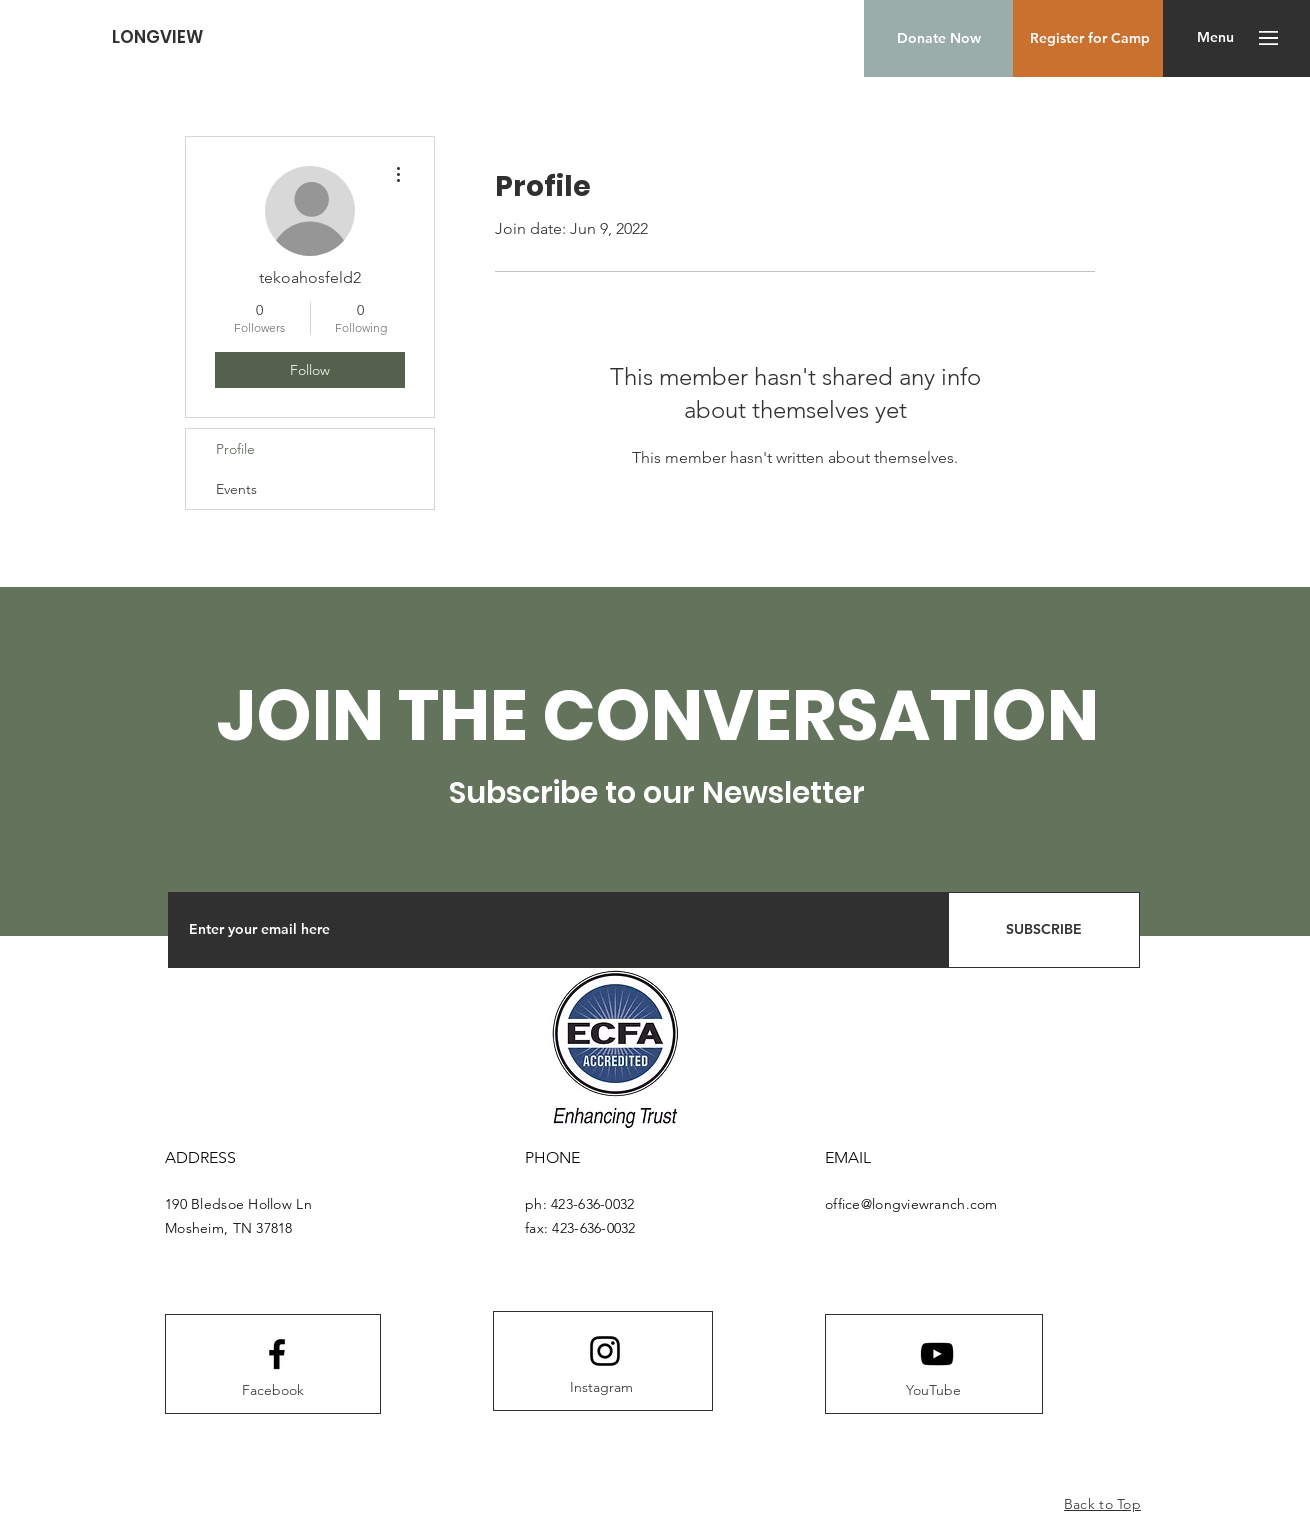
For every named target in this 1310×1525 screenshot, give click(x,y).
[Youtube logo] (937, 1354)
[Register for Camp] (1090, 38)
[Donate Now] (938, 38)
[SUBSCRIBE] (1044, 930)
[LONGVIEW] (157, 37)
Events (236, 489)
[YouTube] (933, 1391)
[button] (1215, 38)
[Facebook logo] (277, 1354)
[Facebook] (273, 1391)
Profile (235, 449)
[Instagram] (601, 1388)
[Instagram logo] (605, 1351)
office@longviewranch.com (911, 1204)
